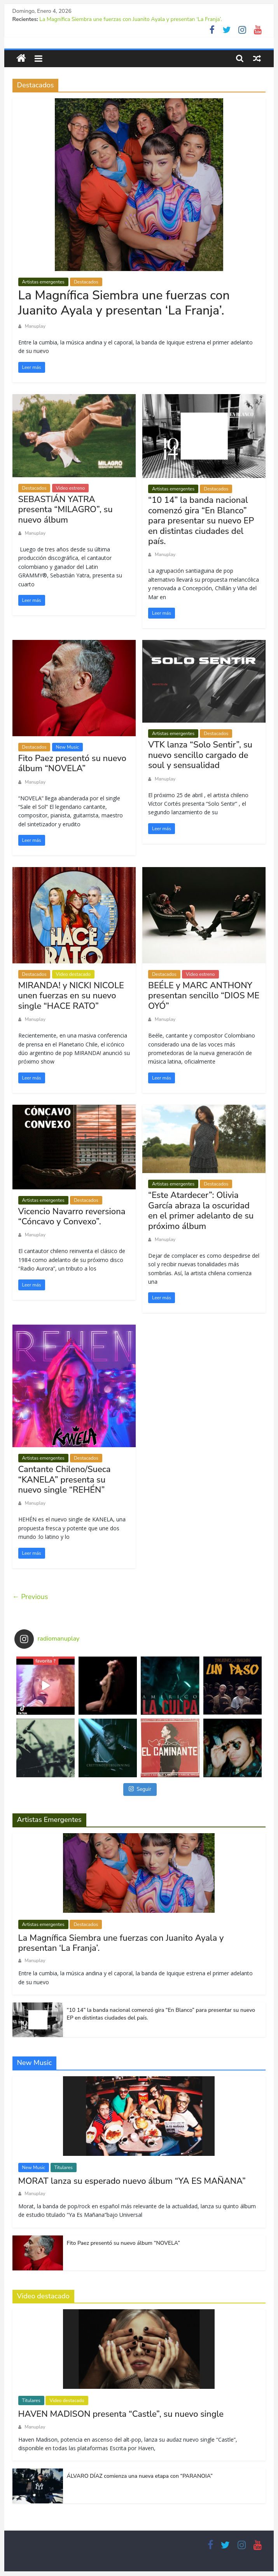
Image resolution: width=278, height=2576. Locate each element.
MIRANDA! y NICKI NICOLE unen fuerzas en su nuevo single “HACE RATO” (71, 996)
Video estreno (70, 488)
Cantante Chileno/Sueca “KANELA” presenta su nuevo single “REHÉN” (64, 1480)
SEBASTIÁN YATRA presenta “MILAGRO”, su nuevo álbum (65, 510)
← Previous (30, 1596)
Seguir (140, 1789)
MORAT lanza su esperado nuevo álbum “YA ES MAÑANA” (132, 2181)
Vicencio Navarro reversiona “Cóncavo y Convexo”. (72, 1216)
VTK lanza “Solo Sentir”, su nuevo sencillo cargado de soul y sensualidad (200, 755)
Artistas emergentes (43, 282)
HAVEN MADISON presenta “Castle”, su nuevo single (121, 2414)
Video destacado (73, 974)
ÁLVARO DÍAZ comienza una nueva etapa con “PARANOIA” (140, 2476)
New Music (67, 747)
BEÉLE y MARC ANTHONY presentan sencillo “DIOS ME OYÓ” (203, 996)
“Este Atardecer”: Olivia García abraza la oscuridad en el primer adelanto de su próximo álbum (201, 1210)
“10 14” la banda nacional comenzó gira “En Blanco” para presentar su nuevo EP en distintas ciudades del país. (201, 520)
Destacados (86, 282)
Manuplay (35, 326)
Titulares (63, 2167)
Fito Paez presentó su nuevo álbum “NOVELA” (72, 763)
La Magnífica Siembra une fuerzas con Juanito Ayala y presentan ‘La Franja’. (130, 19)
